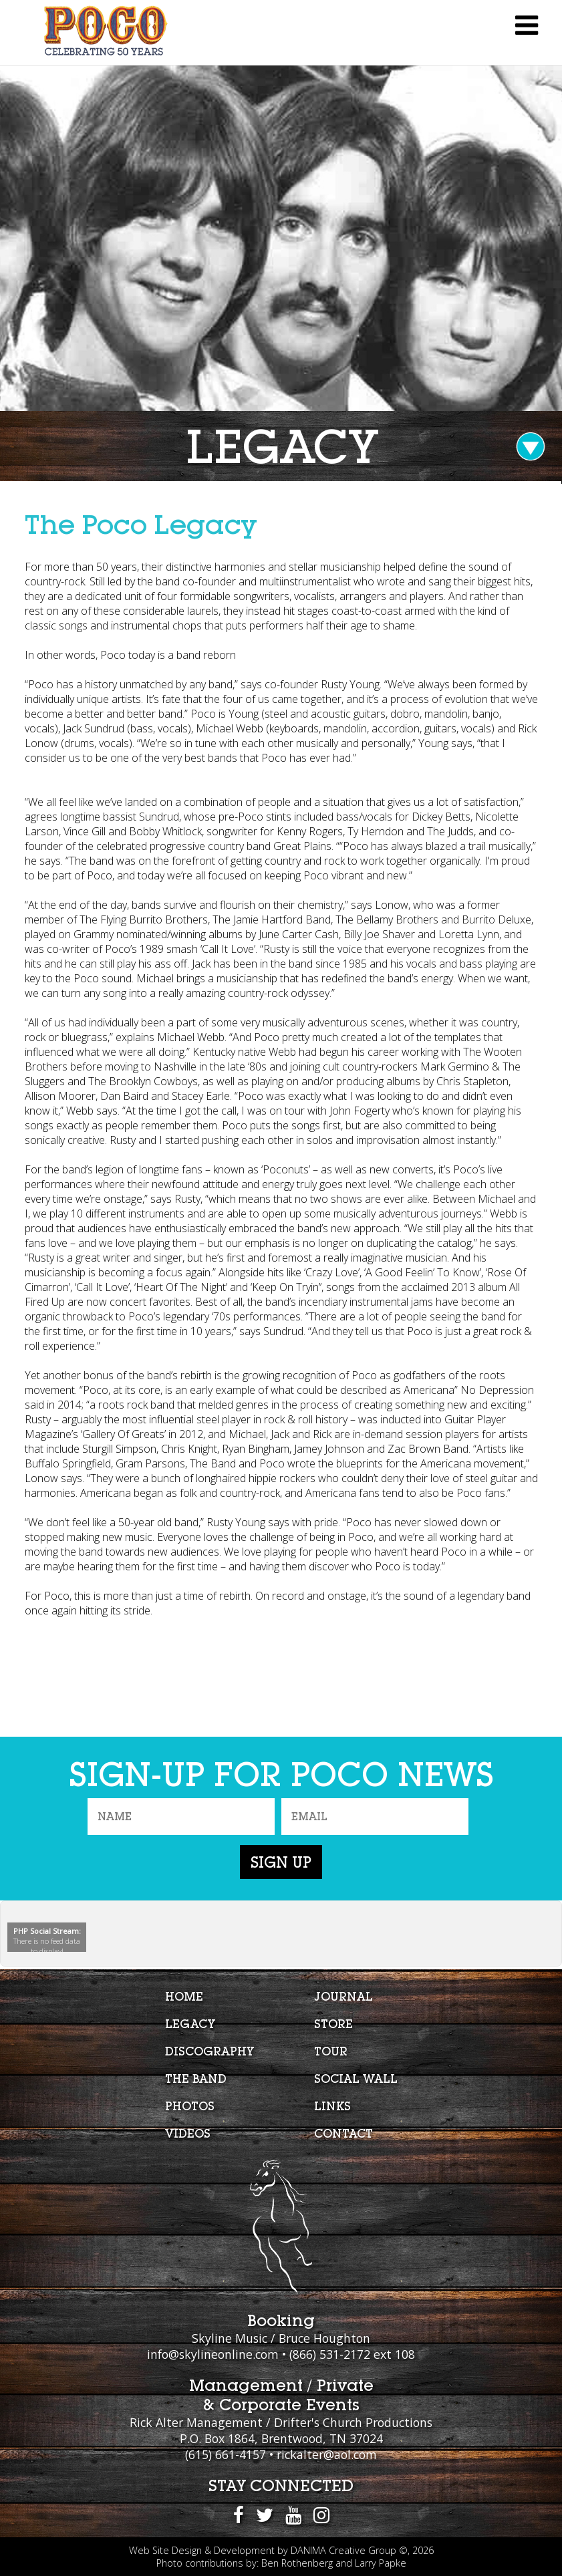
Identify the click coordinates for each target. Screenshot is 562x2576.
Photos (190, 2106)
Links (332, 2106)
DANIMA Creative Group (343, 2550)
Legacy (190, 2024)
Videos (187, 2133)
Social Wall (356, 2078)
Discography (209, 2051)
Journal (343, 1996)
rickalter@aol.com (327, 2454)
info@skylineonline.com (213, 2354)
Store (333, 2024)
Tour (330, 2051)
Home (184, 1996)
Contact (343, 2133)
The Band (196, 2078)
